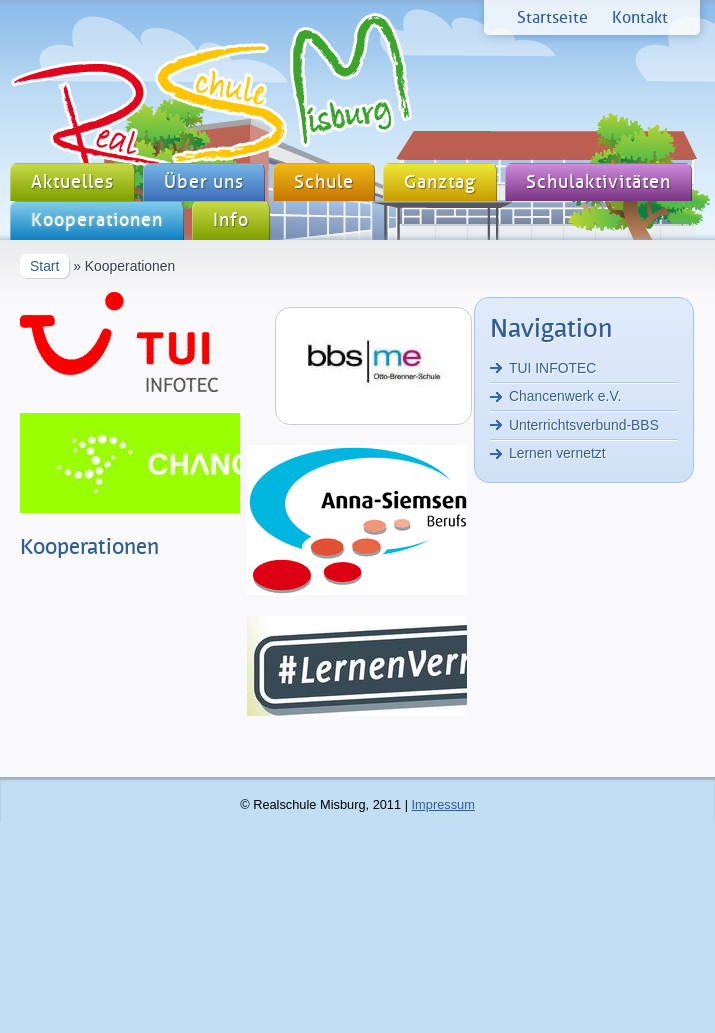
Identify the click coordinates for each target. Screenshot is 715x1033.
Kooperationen (97, 220)
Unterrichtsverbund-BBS (584, 425)
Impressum (443, 804)
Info (231, 220)
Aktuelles (72, 182)
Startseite (552, 17)
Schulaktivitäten (598, 182)
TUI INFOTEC (552, 368)
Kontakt (640, 17)
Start (44, 266)
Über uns (204, 182)
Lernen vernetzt (557, 453)
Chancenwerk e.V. (565, 396)
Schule (324, 182)
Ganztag (440, 182)
